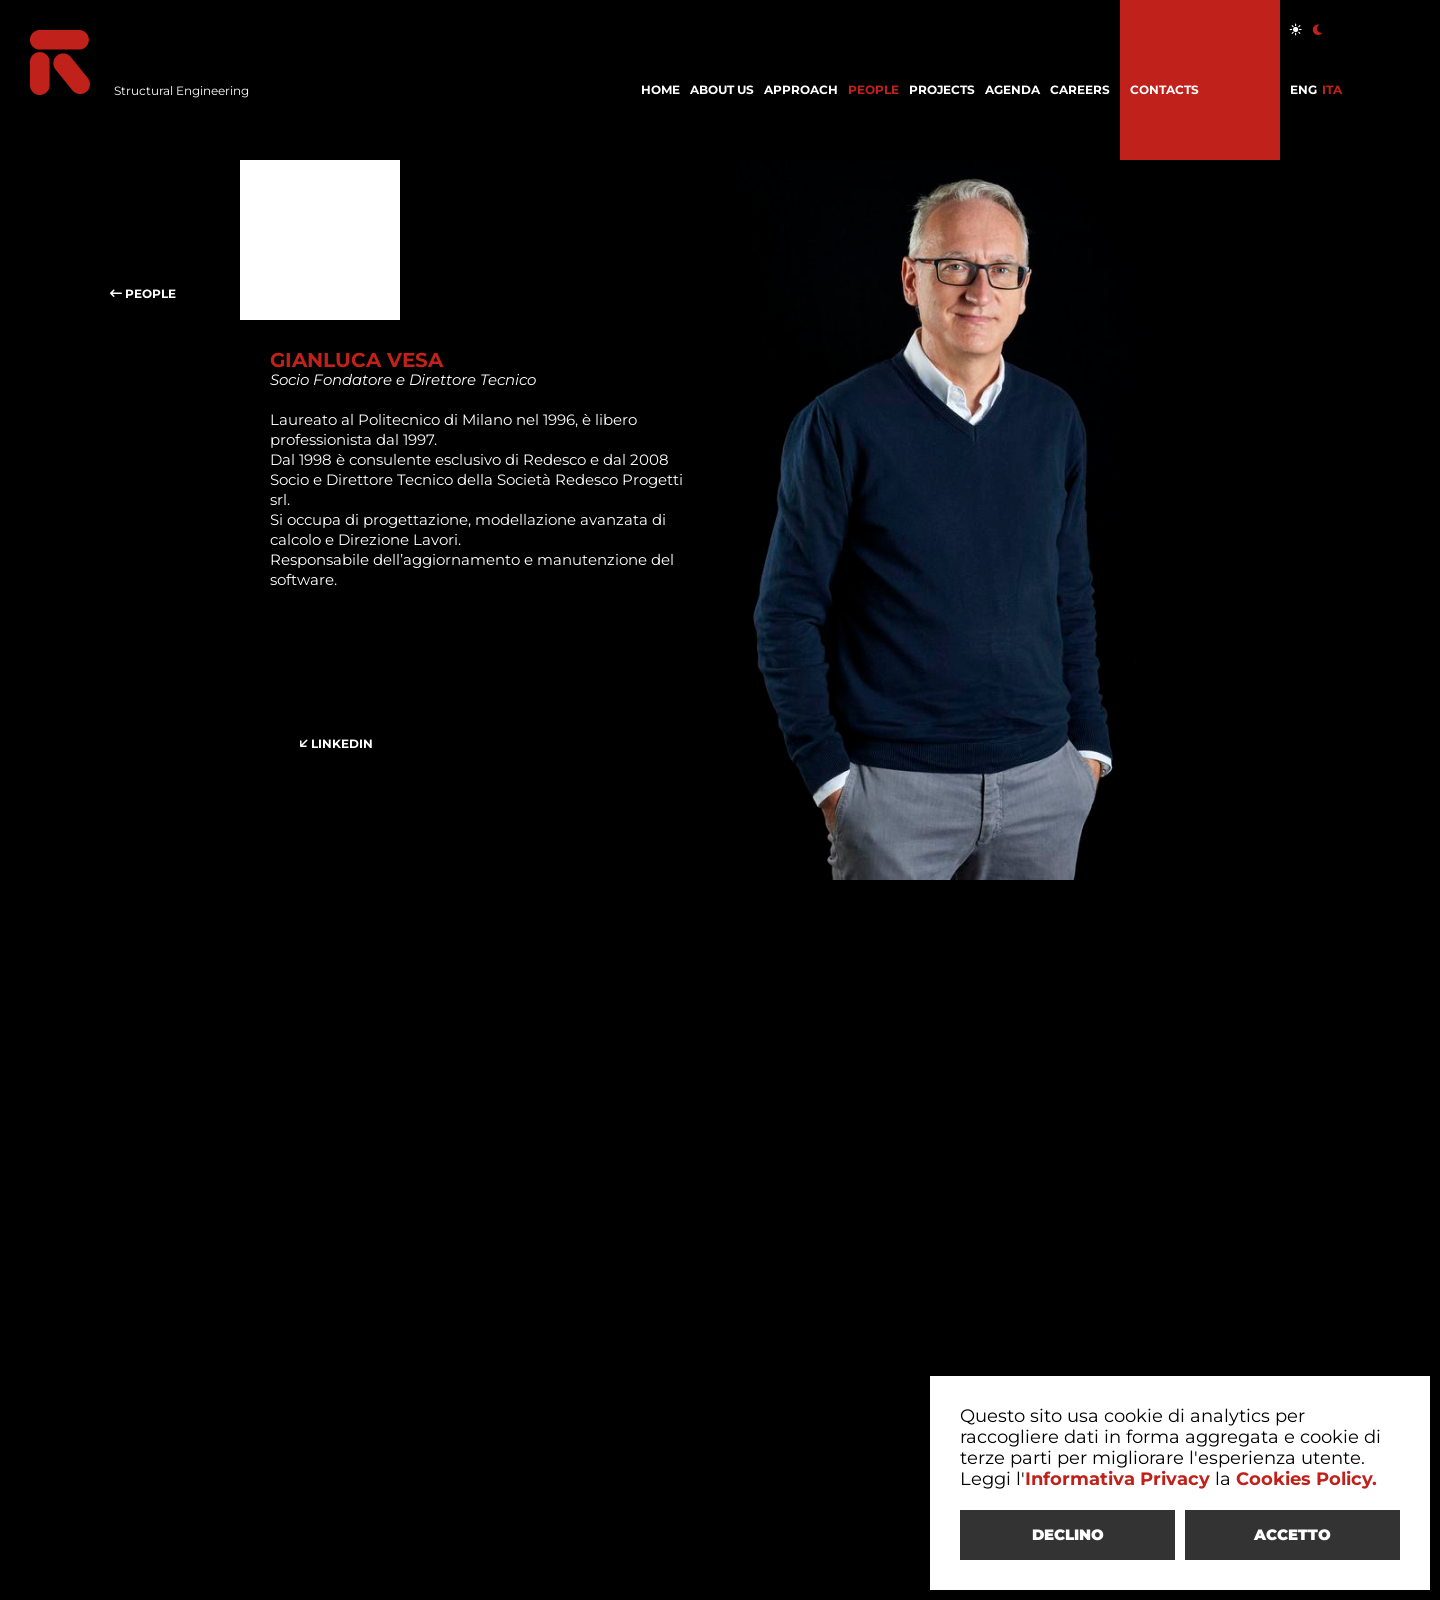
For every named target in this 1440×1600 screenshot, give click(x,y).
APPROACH (801, 89)
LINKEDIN (350, 690)
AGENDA (1012, 89)
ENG (1303, 89)
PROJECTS (942, 89)
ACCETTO (1292, 1534)
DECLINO (1068, 1534)
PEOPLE (873, 89)
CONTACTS (1164, 89)
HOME (660, 89)
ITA (1332, 89)
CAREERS (1080, 89)
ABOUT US (722, 89)
